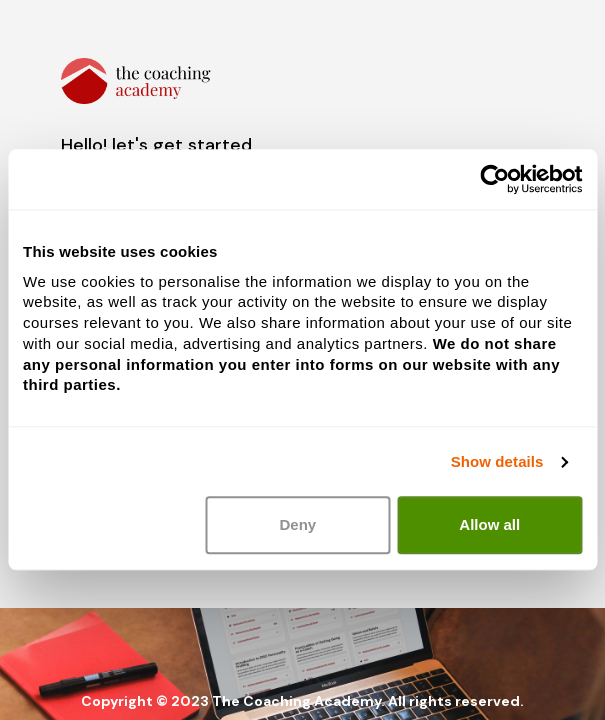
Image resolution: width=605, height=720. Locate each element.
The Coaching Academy (296, 701)
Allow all (489, 525)
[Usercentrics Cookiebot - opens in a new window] (494, 179)
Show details (497, 461)
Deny (297, 525)
